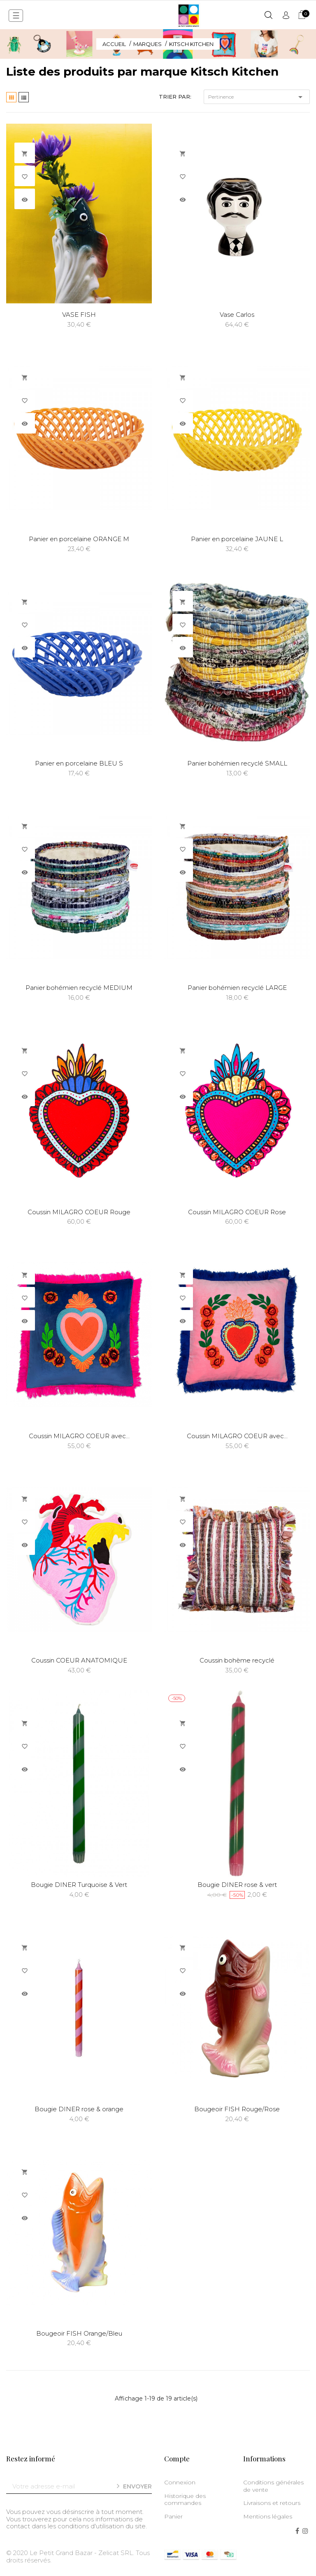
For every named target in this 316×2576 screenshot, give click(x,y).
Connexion (179, 2482)
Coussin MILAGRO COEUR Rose (237, 1212)
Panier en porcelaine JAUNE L (237, 539)
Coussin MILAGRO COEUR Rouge (79, 1212)
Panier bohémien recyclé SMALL (237, 763)
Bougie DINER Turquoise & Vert (79, 1885)
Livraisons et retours (271, 2503)
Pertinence (256, 96)
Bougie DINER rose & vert (237, 1885)
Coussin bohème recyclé (237, 1660)
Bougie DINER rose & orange (79, 2109)
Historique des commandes (185, 2499)
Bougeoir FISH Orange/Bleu (79, 2333)
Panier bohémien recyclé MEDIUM (79, 988)
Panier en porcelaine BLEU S (79, 763)
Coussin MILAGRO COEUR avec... (79, 1436)
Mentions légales (267, 2516)
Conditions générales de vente (273, 2486)
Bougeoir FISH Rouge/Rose (237, 2109)
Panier (173, 2516)
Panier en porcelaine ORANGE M (79, 539)
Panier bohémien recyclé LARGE (237, 988)
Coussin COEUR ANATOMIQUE (79, 1660)
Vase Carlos (237, 314)
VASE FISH (79, 314)
